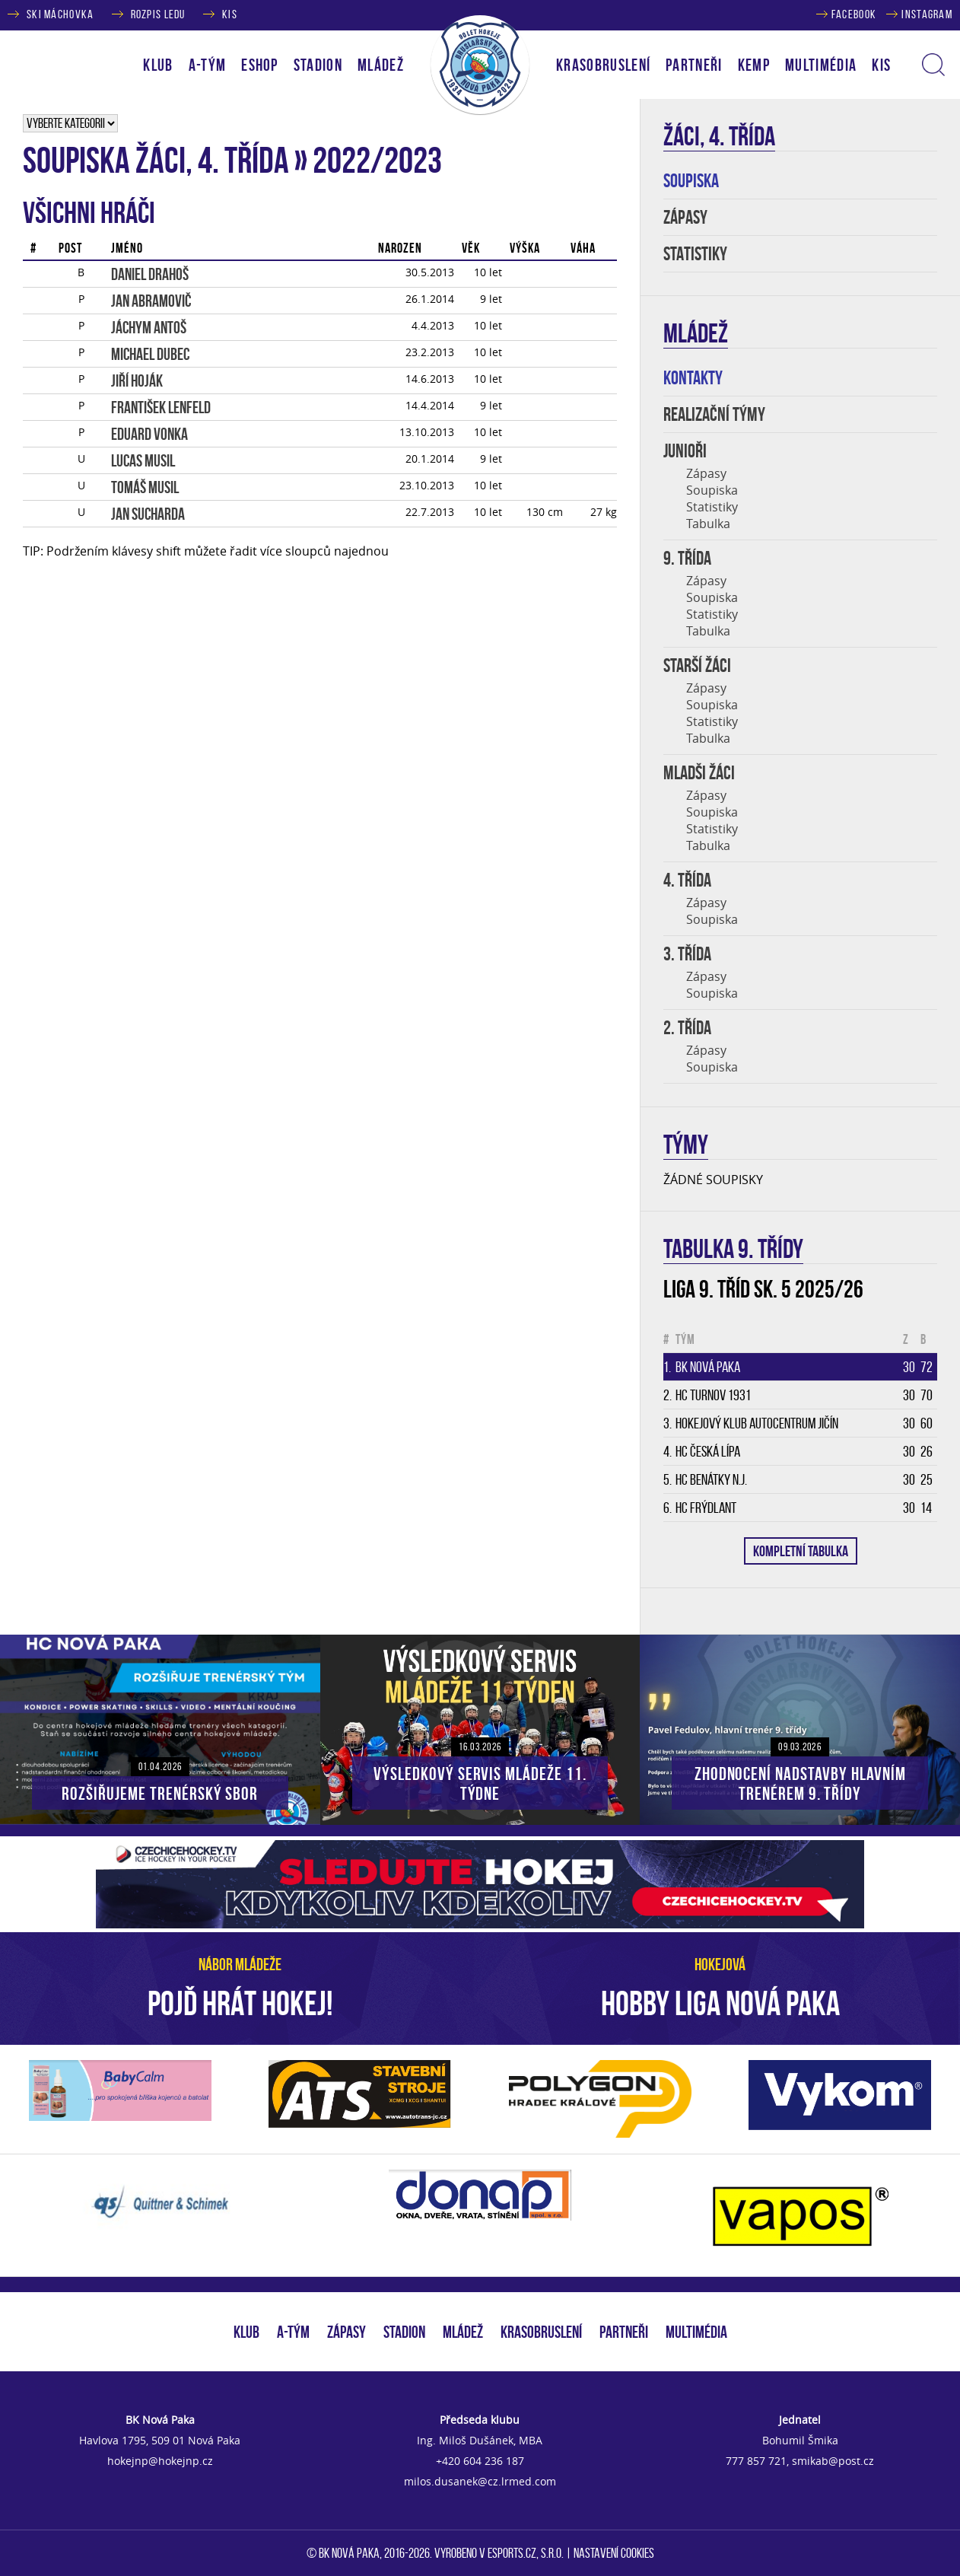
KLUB (246, 2332)
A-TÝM (293, 2332)
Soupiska (712, 490)
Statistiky (712, 506)
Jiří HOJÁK (137, 380)
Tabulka (708, 523)
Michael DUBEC (150, 354)
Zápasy (706, 473)
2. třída (687, 1027)
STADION (404, 2332)
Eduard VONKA (149, 434)
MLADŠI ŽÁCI (699, 773)
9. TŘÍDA (687, 558)
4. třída (687, 880)
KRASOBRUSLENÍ (603, 65)
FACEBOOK (853, 14)
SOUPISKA (691, 180)
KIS (229, 14)
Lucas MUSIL (143, 460)
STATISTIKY (695, 254)
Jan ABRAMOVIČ (151, 300)
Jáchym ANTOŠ (148, 327)
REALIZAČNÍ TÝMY (714, 414)
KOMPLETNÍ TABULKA (800, 1551)
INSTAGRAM (926, 14)
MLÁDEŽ (463, 2332)
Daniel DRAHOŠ (150, 274)
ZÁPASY (685, 217)
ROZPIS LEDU (158, 14)
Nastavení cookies (614, 2553)
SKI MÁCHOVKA (60, 14)
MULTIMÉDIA (696, 2332)
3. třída (687, 954)
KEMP (754, 65)
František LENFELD (161, 407)
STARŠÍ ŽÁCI (697, 665)
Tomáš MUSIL (145, 487)
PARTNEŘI (694, 65)
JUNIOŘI (685, 451)
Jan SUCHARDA (148, 514)
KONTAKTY (693, 378)
